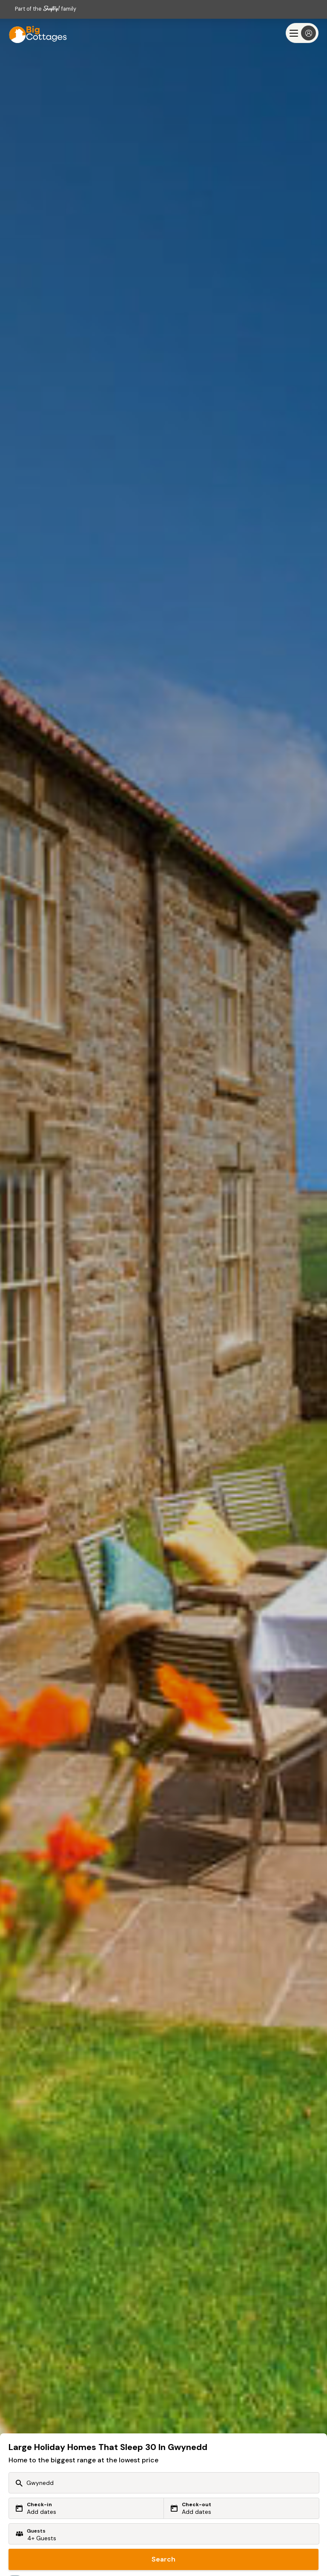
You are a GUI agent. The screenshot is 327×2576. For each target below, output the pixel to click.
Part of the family (45, 8)
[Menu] (302, 33)
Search (163, 2559)
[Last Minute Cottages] (34, 33)
